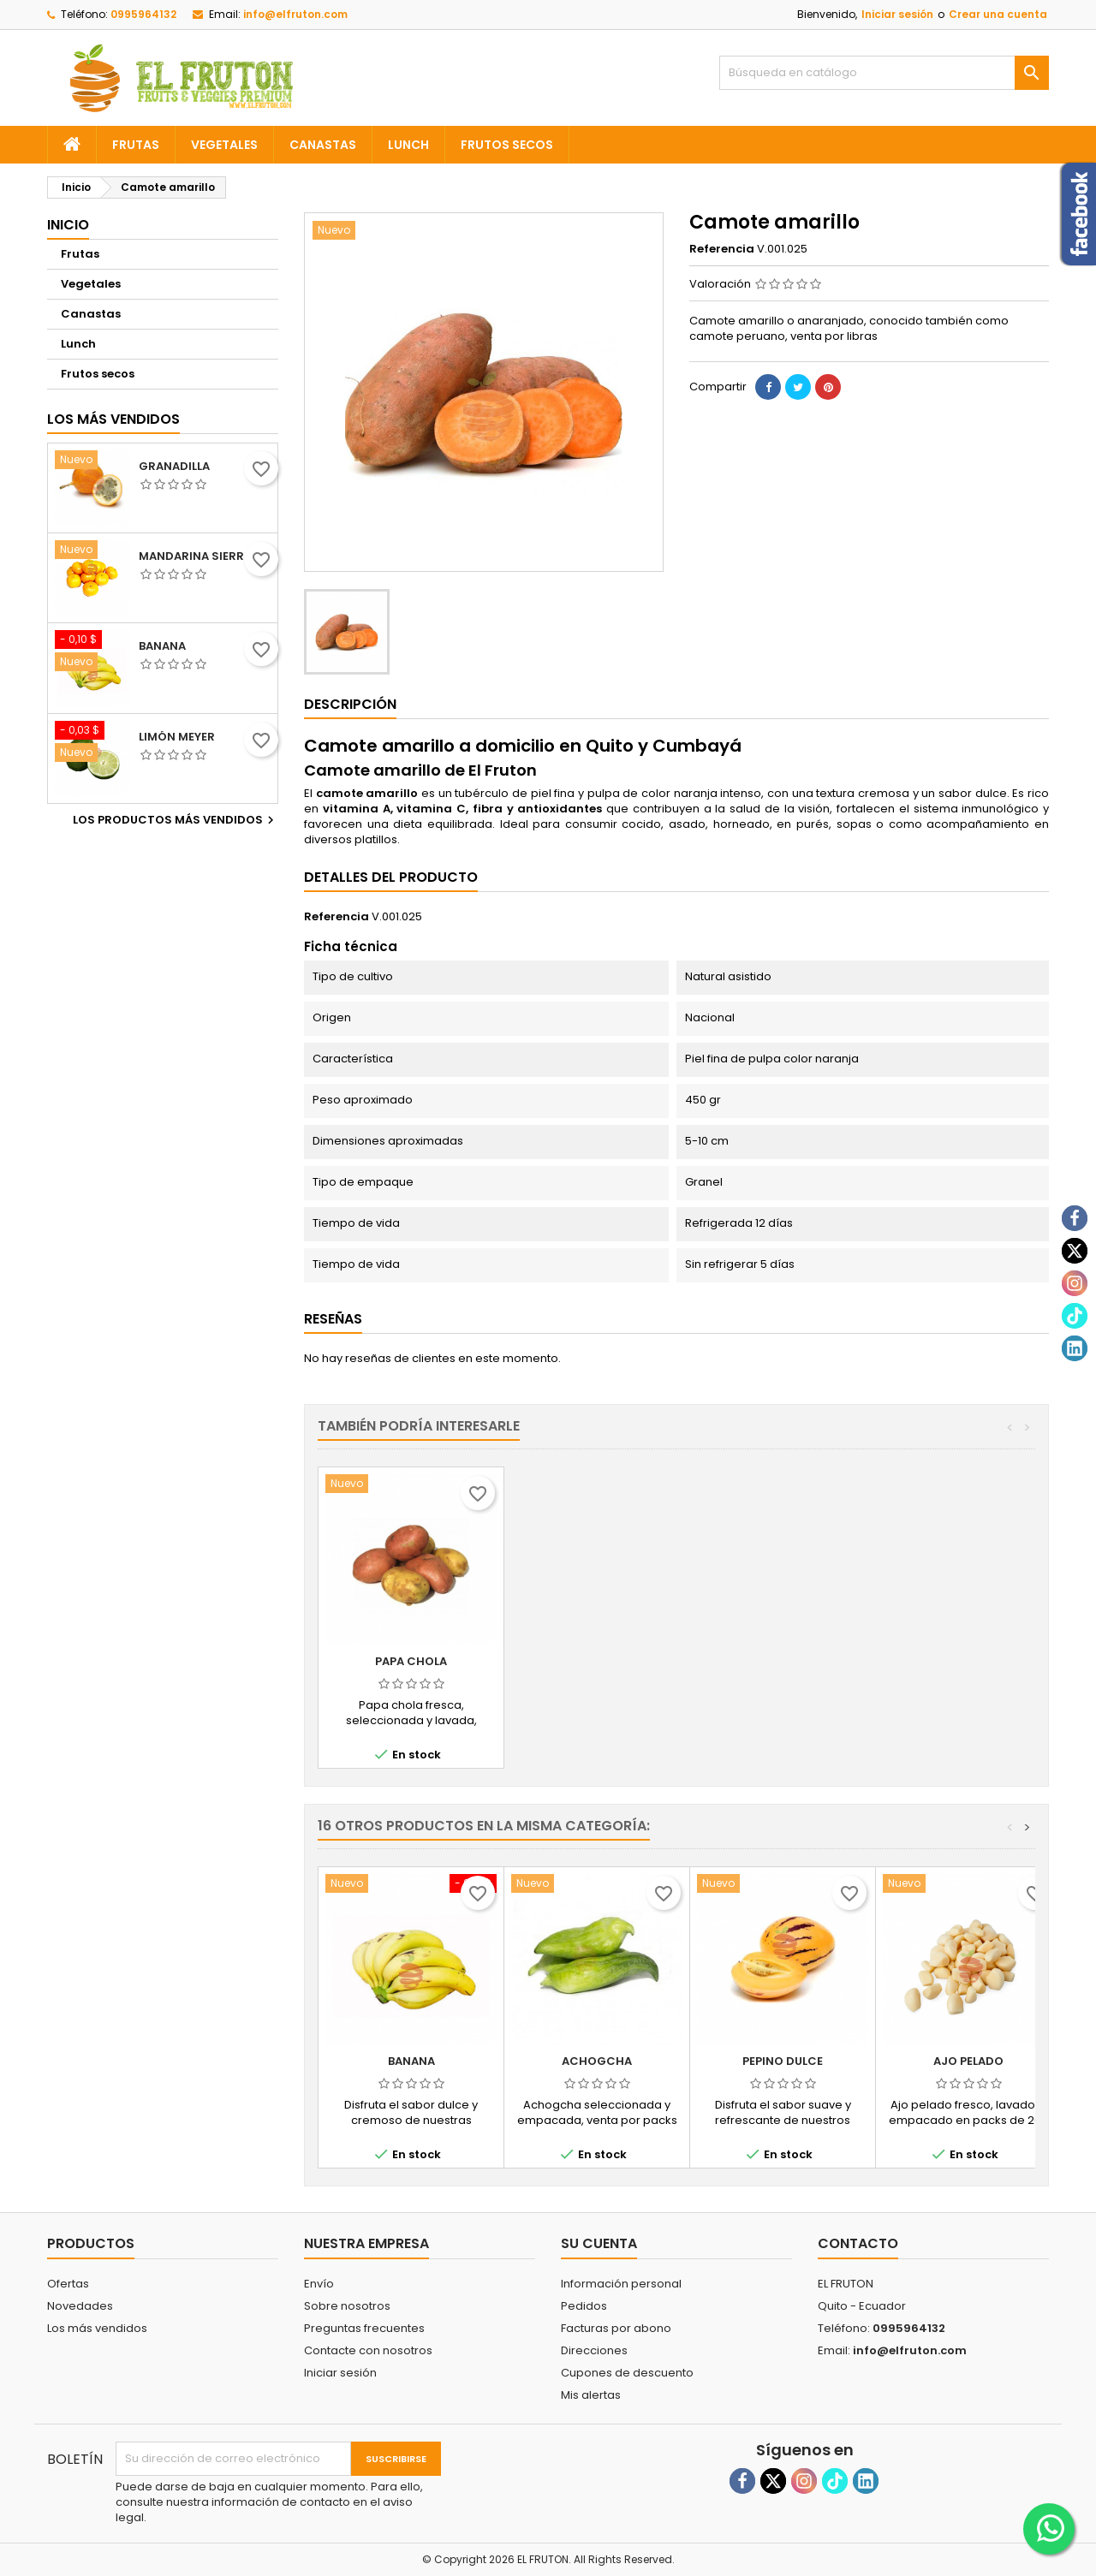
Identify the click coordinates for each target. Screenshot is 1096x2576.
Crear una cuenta (998, 14)
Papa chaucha (596, 1661)
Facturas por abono (616, 2328)
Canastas (322, 144)
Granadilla (174, 467)
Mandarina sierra (195, 556)
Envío (319, 2284)
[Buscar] (884, 73)
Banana (162, 646)
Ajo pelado (968, 2061)
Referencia (721, 249)
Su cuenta (599, 2243)
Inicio (68, 225)
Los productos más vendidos (175, 820)
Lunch (408, 144)
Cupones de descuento (627, 2373)
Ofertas (68, 2284)
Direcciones (594, 2350)
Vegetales (224, 144)
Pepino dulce (782, 2061)
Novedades (80, 2306)
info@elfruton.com (295, 14)
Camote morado (411, 1661)
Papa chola (783, 1661)
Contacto (858, 2243)
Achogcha (597, 2061)
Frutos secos (507, 144)
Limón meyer (177, 737)
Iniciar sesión (897, 14)
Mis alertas (591, 2395)
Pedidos (584, 2306)
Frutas (135, 144)
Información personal (621, 2284)
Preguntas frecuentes (364, 2328)
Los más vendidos (113, 419)
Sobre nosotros (347, 2306)
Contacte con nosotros (368, 2350)
